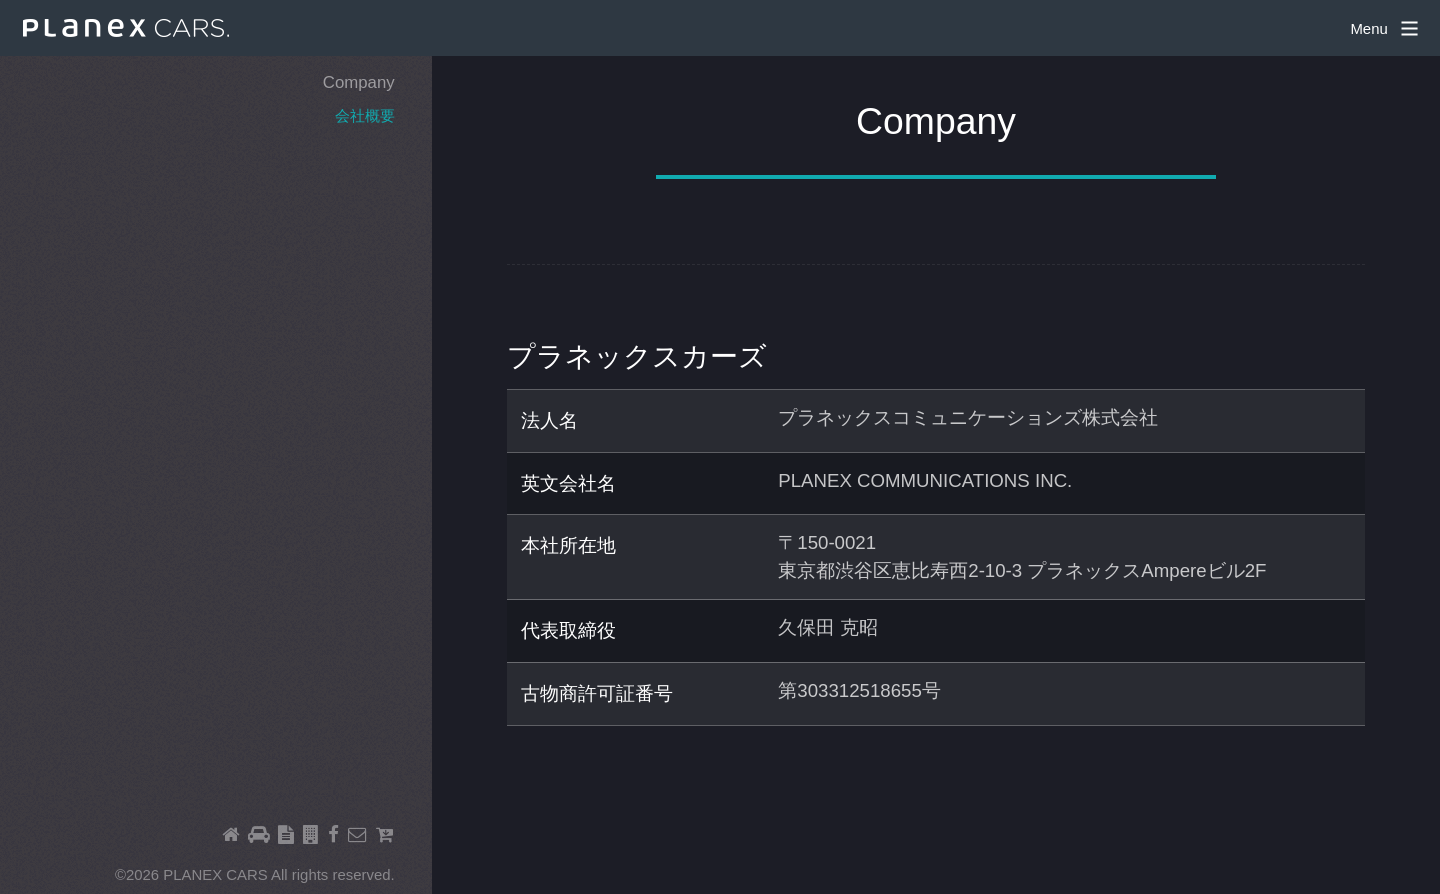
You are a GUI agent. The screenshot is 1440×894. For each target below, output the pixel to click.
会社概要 (365, 115)
